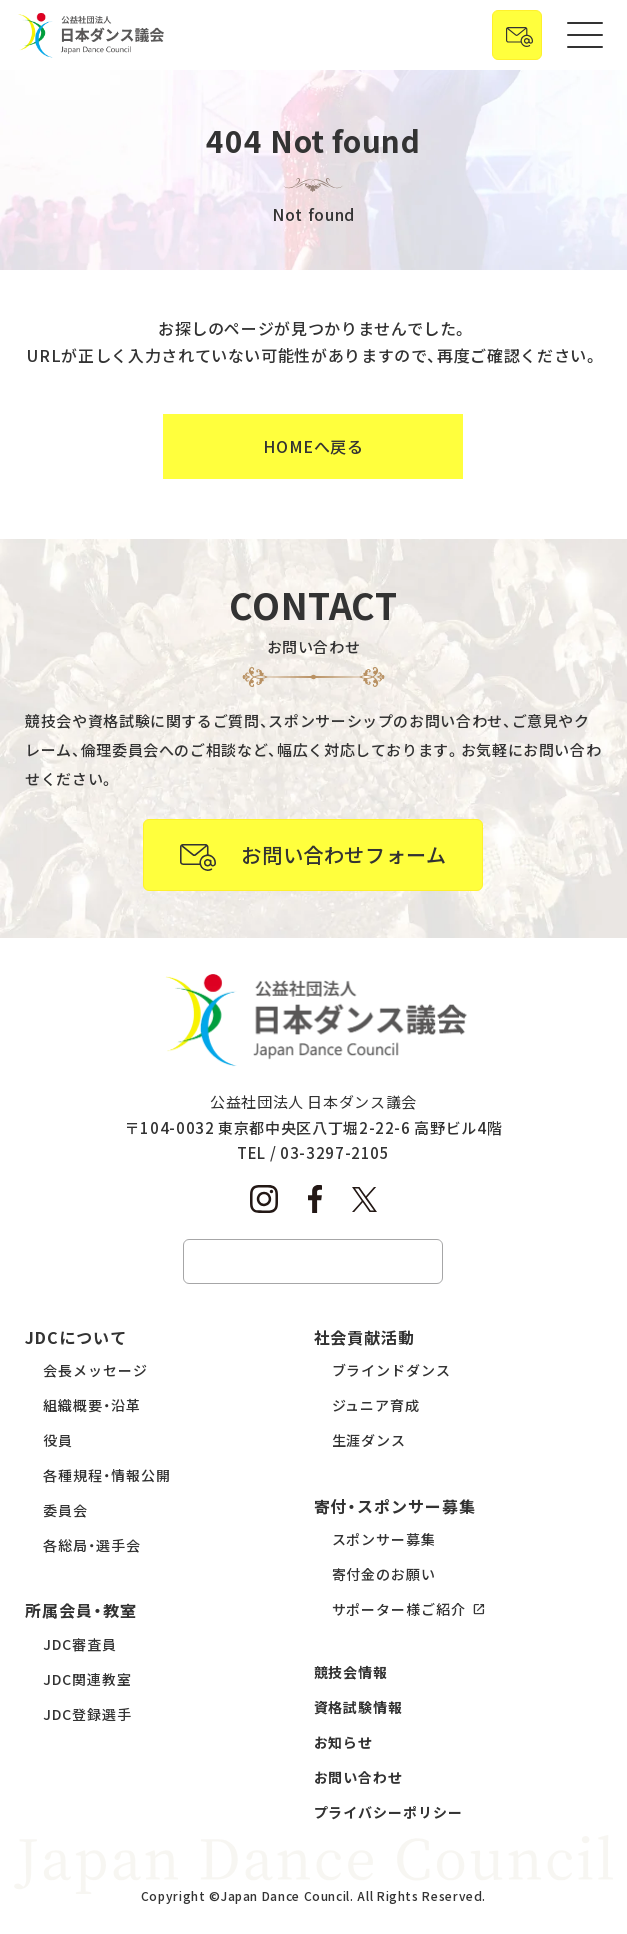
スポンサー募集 (384, 1539)
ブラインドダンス (392, 1370)
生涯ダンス (369, 1440)
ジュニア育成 (376, 1405)
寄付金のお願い (384, 1574)
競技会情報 (351, 1672)
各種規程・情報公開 (107, 1475)
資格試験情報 (359, 1707)
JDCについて (76, 1337)
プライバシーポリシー (389, 1812)
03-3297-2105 (335, 1152)
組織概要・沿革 (92, 1405)
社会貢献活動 (365, 1337)
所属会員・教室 (81, 1610)
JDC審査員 (80, 1644)
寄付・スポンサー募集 (395, 1506)
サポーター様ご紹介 (399, 1609)
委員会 (65, 1510)
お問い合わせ (359, 1777)
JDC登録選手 (87, 1714)
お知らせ (344, 1742)
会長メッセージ (95, 1370)
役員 (58, 1440)
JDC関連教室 (87, 1679)
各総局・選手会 (92, 1545)
